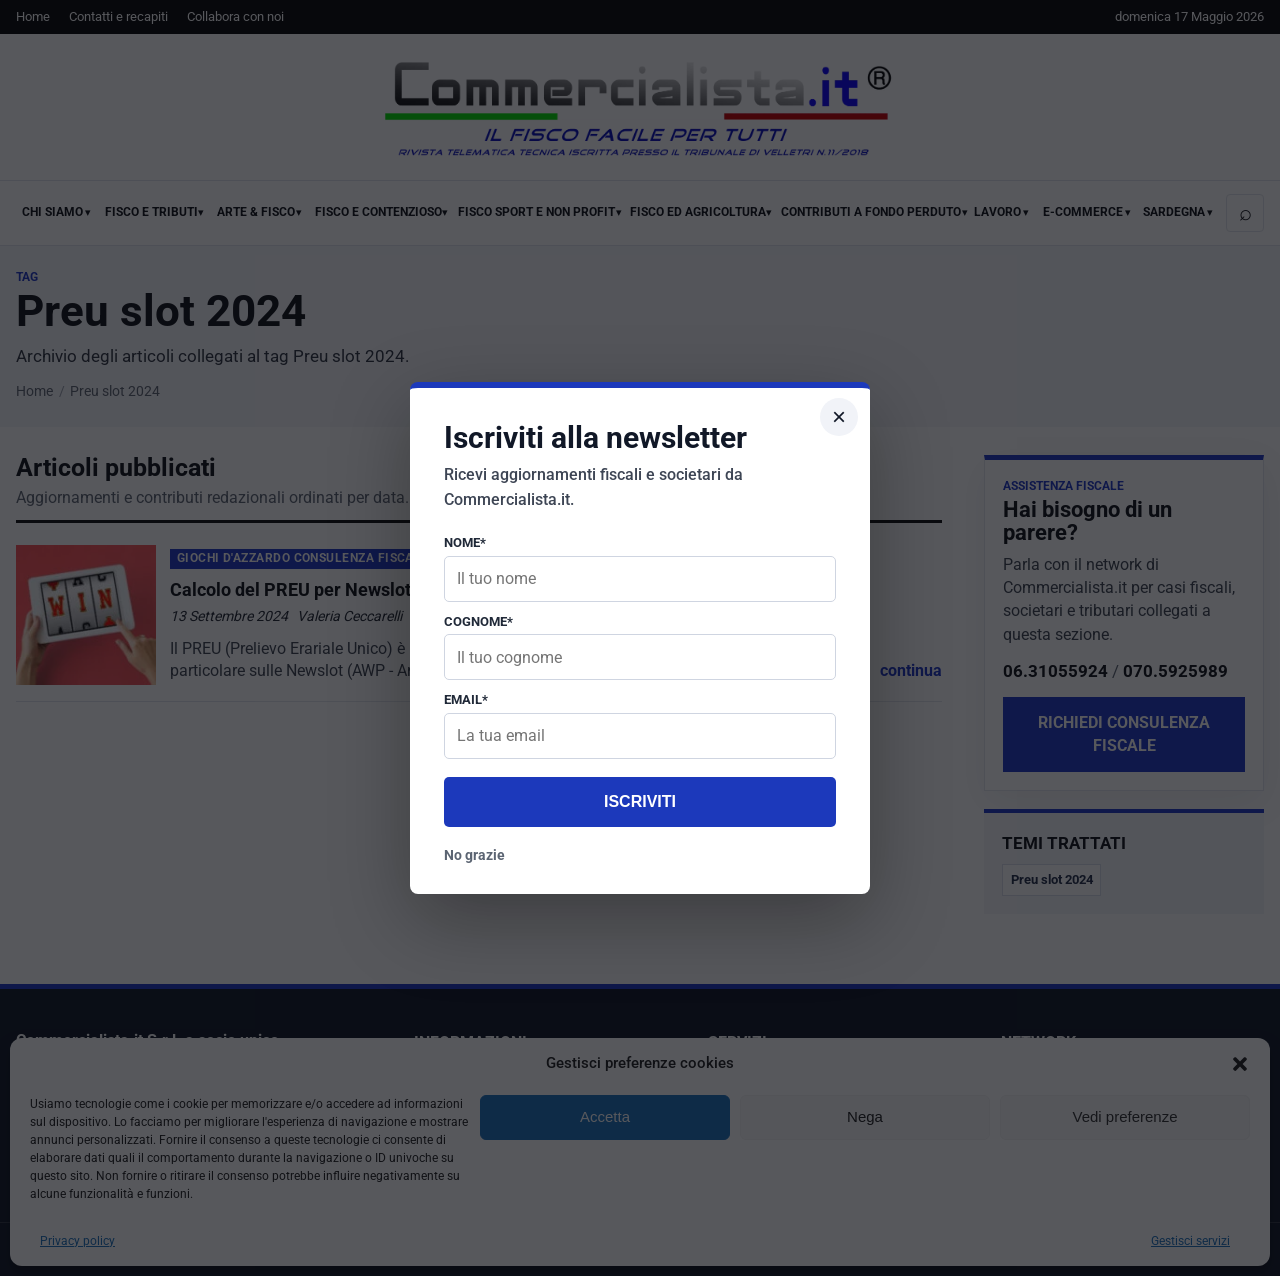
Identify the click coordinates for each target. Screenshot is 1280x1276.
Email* (466, 699)
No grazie (474, 855)
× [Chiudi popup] (839, 416)
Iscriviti (640, 801)
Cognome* (478, 621)
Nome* (465, 542)
